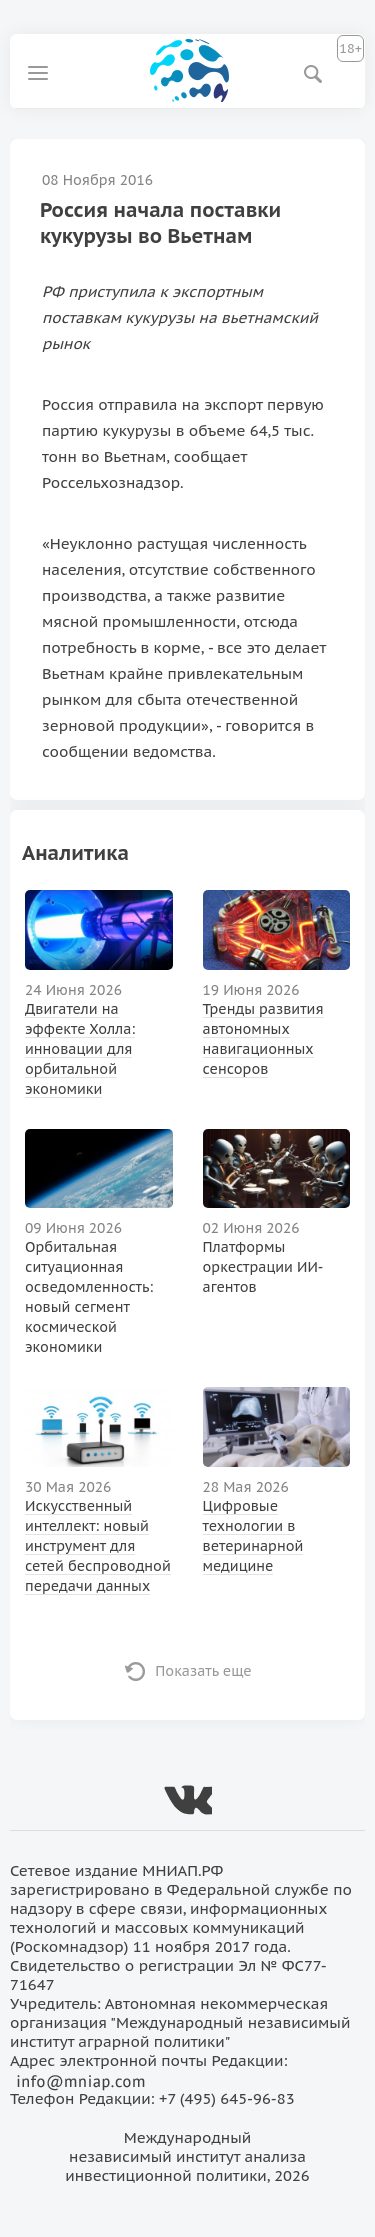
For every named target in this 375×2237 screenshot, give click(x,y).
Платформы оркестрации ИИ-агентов (263, 1267)
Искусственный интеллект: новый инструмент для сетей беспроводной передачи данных (98, 1546)
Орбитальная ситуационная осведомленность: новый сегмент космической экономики (89, 1297)
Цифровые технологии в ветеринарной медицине (253, 1536)
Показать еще (203, 1671)
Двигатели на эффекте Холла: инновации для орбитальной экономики (80, 1049)
